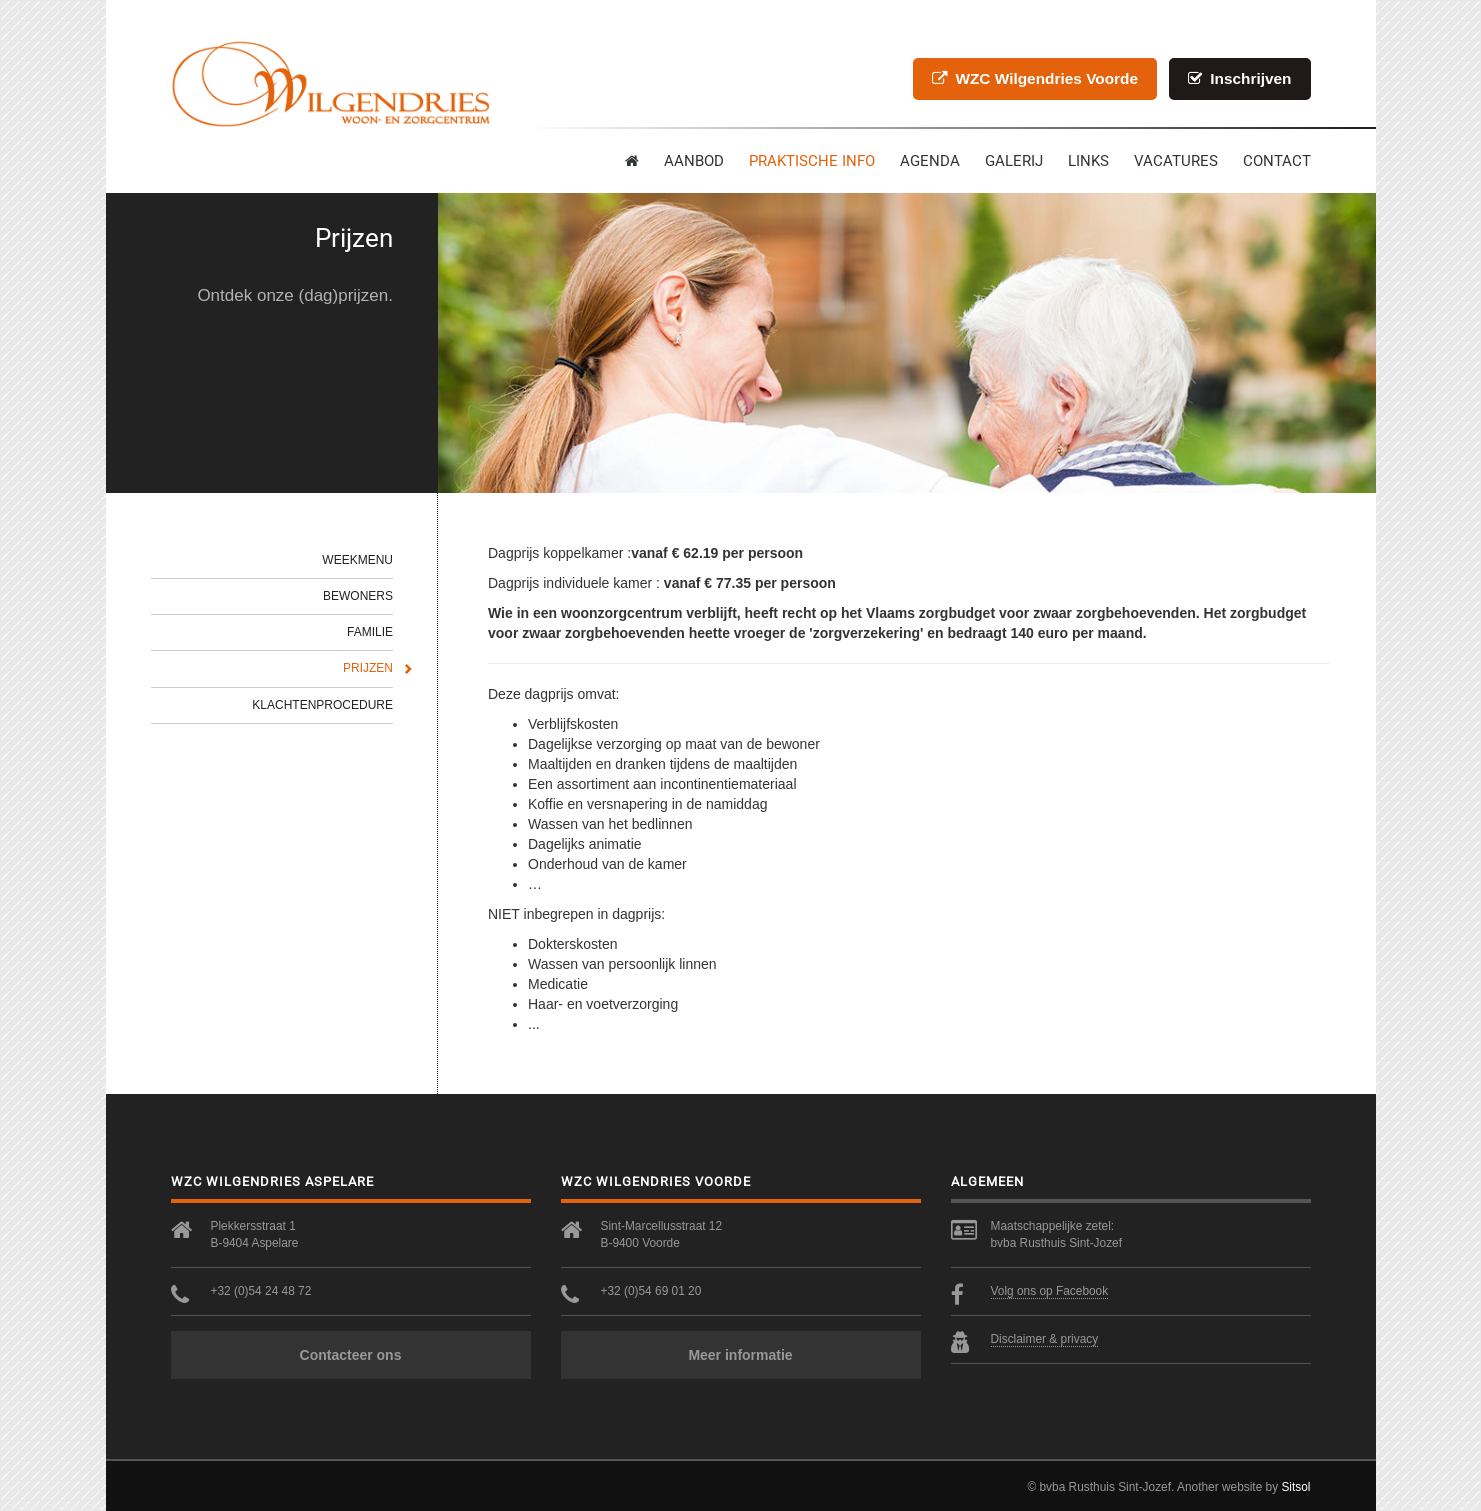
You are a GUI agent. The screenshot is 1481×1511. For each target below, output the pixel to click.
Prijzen (368, 668)
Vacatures (1176, 161)
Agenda (930, 161)
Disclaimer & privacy (1045, 1339)
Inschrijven (1240, 78)
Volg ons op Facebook (1050, 1291)
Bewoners (358, 596)
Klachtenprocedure (322, 705)
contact (1277, 161)
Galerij (1014, 161)
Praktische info (812, 161)
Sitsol (1295, 1487)
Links (1088, 161)
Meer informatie (740, 1355)
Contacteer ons (351, 1355)
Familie (370, 632)
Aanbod (694, 161)
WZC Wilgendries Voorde (1035, 78)
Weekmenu (357, 560)
